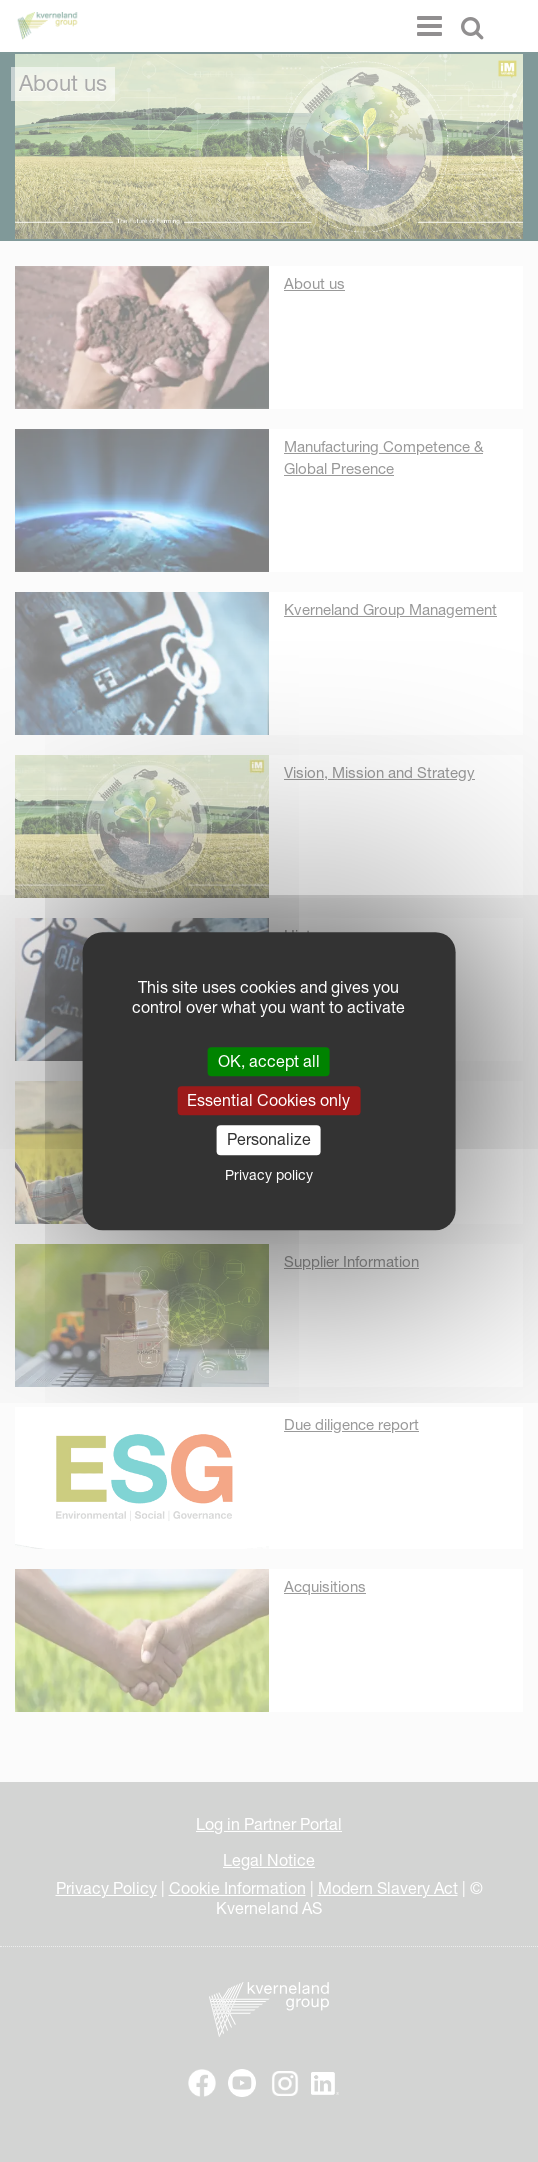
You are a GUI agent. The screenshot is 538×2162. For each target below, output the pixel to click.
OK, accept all (269, 1061)
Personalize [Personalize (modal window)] (269, 1140)
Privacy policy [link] (269, 1175)
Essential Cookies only (268, 1100)
